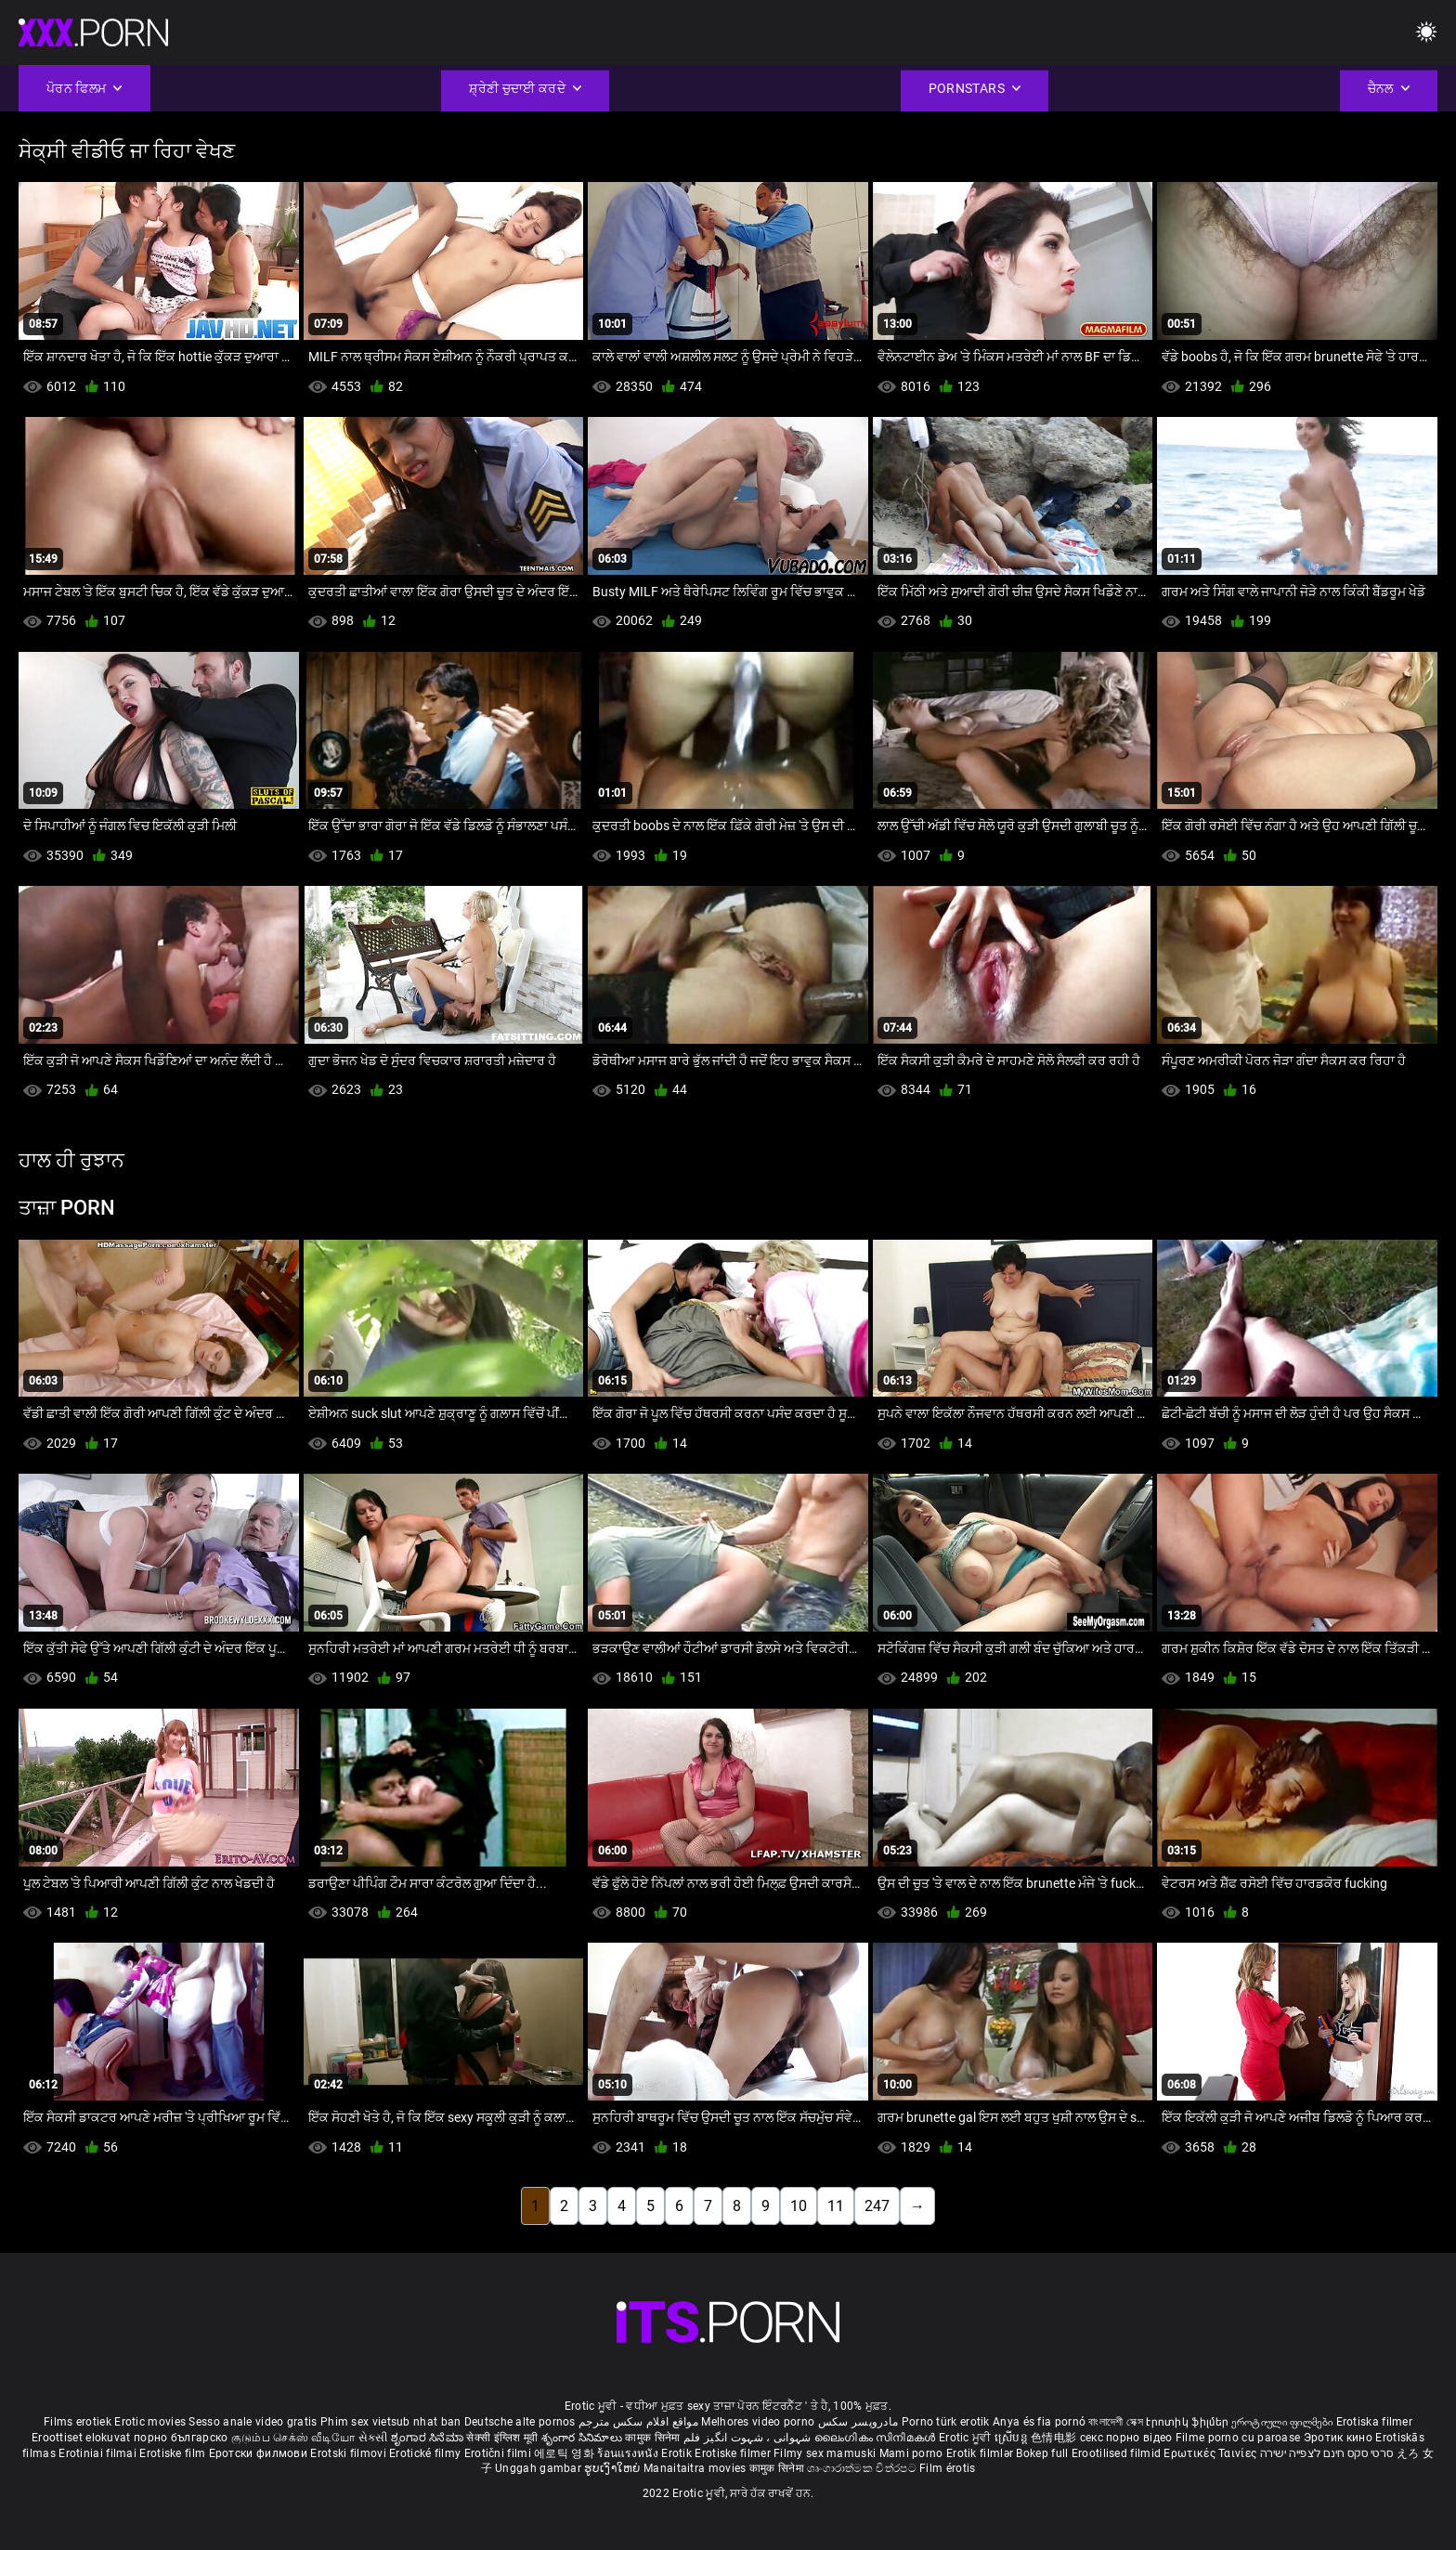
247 (877, 2206)
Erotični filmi (499, 2453)
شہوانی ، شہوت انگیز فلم (748, 2437)
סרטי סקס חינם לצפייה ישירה (1327, 2453)
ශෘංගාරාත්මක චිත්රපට (863, 2468)
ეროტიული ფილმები (1283, 2421)
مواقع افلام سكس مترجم (638, 2421)
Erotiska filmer (1374, 2421)
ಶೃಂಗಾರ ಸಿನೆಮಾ (428, 2437)
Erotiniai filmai (98, 2453)
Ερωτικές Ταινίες (1211, 2453)
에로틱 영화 (565, 2453)
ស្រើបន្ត (1012, 2437)
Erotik (678, 2453)
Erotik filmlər (981, 2453)
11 (835, 2206)
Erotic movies (151, 2421)
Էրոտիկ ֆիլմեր (1188, 2421)
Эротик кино (1340, 2437)
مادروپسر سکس (858, 2421)
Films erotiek (77, 2421)
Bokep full (1042, 2453)
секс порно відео (1126, 2437)
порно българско (181, 2437)
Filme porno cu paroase (1238, 2437)
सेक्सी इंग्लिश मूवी (502, 2437)
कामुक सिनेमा (653, 2437)
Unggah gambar (539, 2468)
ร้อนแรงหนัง (629, 2453)
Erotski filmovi (349, 2453)
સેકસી (373, 2437)
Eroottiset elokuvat (83, 2437)
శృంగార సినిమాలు (583, 2437)
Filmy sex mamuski (825, 2453)
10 (798, 2206)
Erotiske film (173, 2453)
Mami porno (911, 2453)
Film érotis (947, 2468)
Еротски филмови (260, 2453)
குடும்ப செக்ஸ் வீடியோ (293, 2437)
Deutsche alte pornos (520, 2421)
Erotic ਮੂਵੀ (966, 2437)
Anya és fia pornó (1039, 2421)
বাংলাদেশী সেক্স (1115, 2421)
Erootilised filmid (1118, 2453)
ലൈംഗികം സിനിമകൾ (876, 2437)
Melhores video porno (757, 2421)
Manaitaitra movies (696, 2468)
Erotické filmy (426, 2453)
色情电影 (1055, 2437)
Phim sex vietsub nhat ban (391, 2421)
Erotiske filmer (734, 2453)
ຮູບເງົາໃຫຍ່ (614, 2468)
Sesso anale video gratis (252, 2421)
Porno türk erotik (946, 2421)
